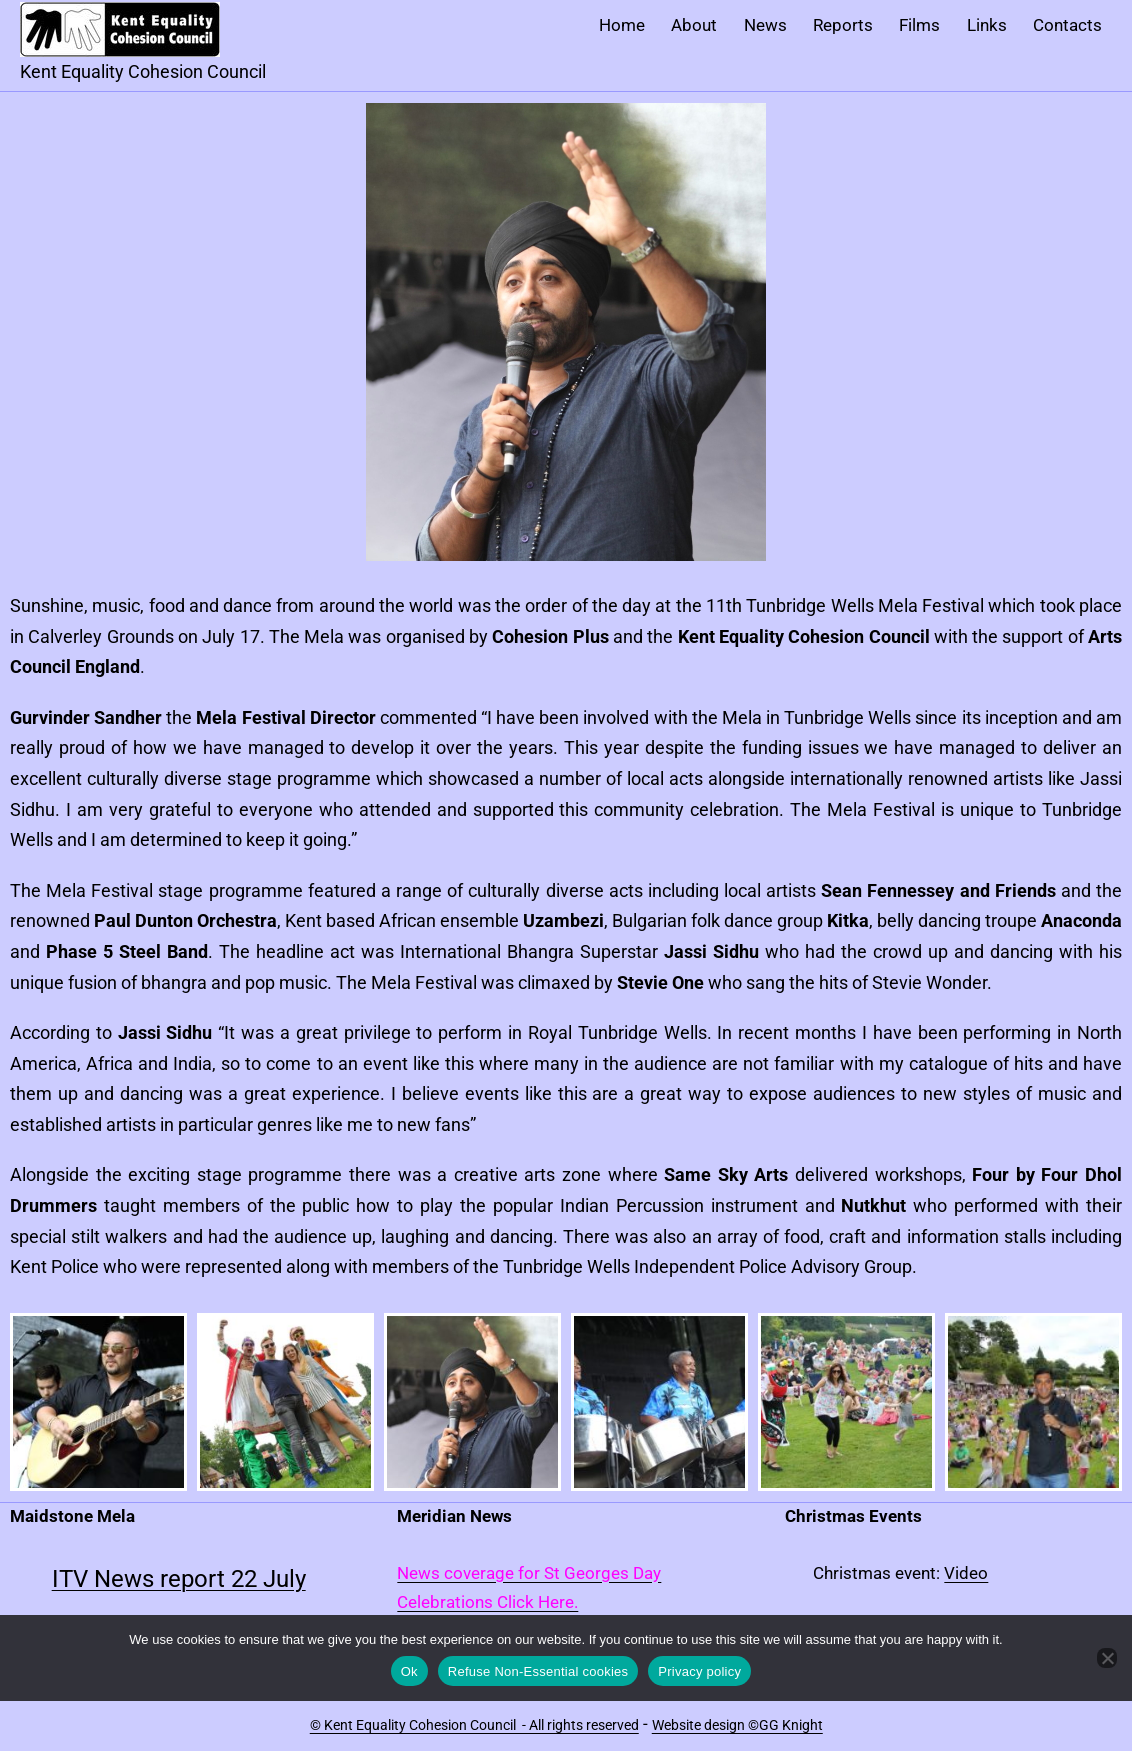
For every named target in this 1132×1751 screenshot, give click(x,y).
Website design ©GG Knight (737, 1725)
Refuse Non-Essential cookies (538, 1671)
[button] (98, 1402)
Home (622, 25)
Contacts (1067, 25)
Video (966, 1573)
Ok (409, 1671)
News (765, 25)
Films (919, 25)
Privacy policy (699, 1671)
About (694, 25)
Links (987, 25)
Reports (843, 25)
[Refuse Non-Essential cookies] (1107, 1658)
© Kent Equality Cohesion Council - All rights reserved (474, 1725)
